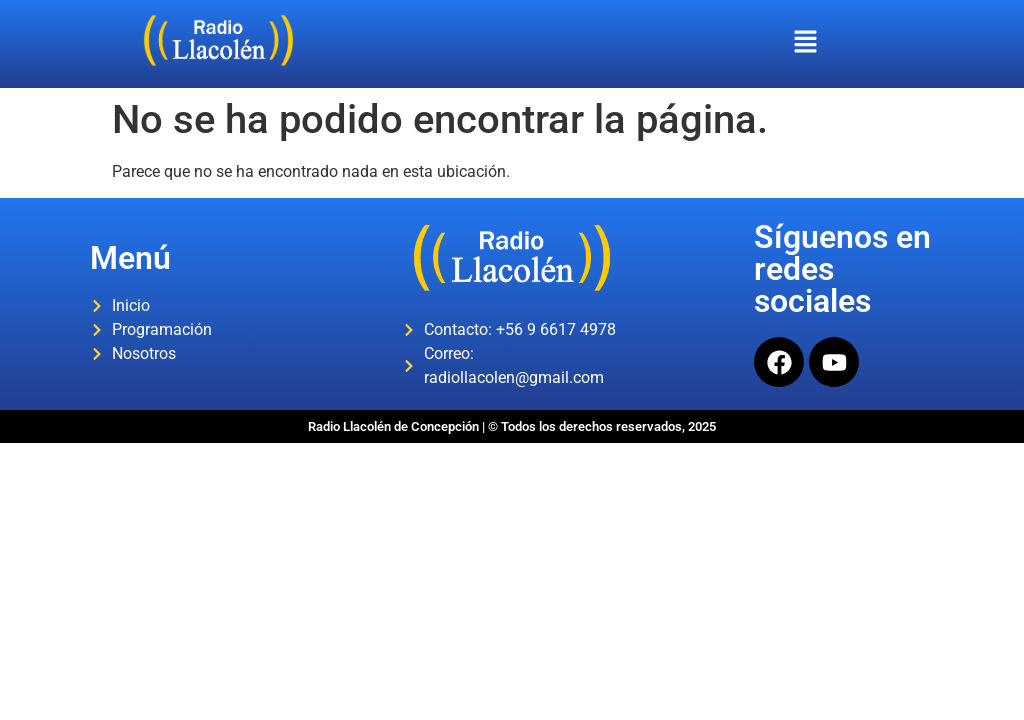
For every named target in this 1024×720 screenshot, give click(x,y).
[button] (805, 44)
